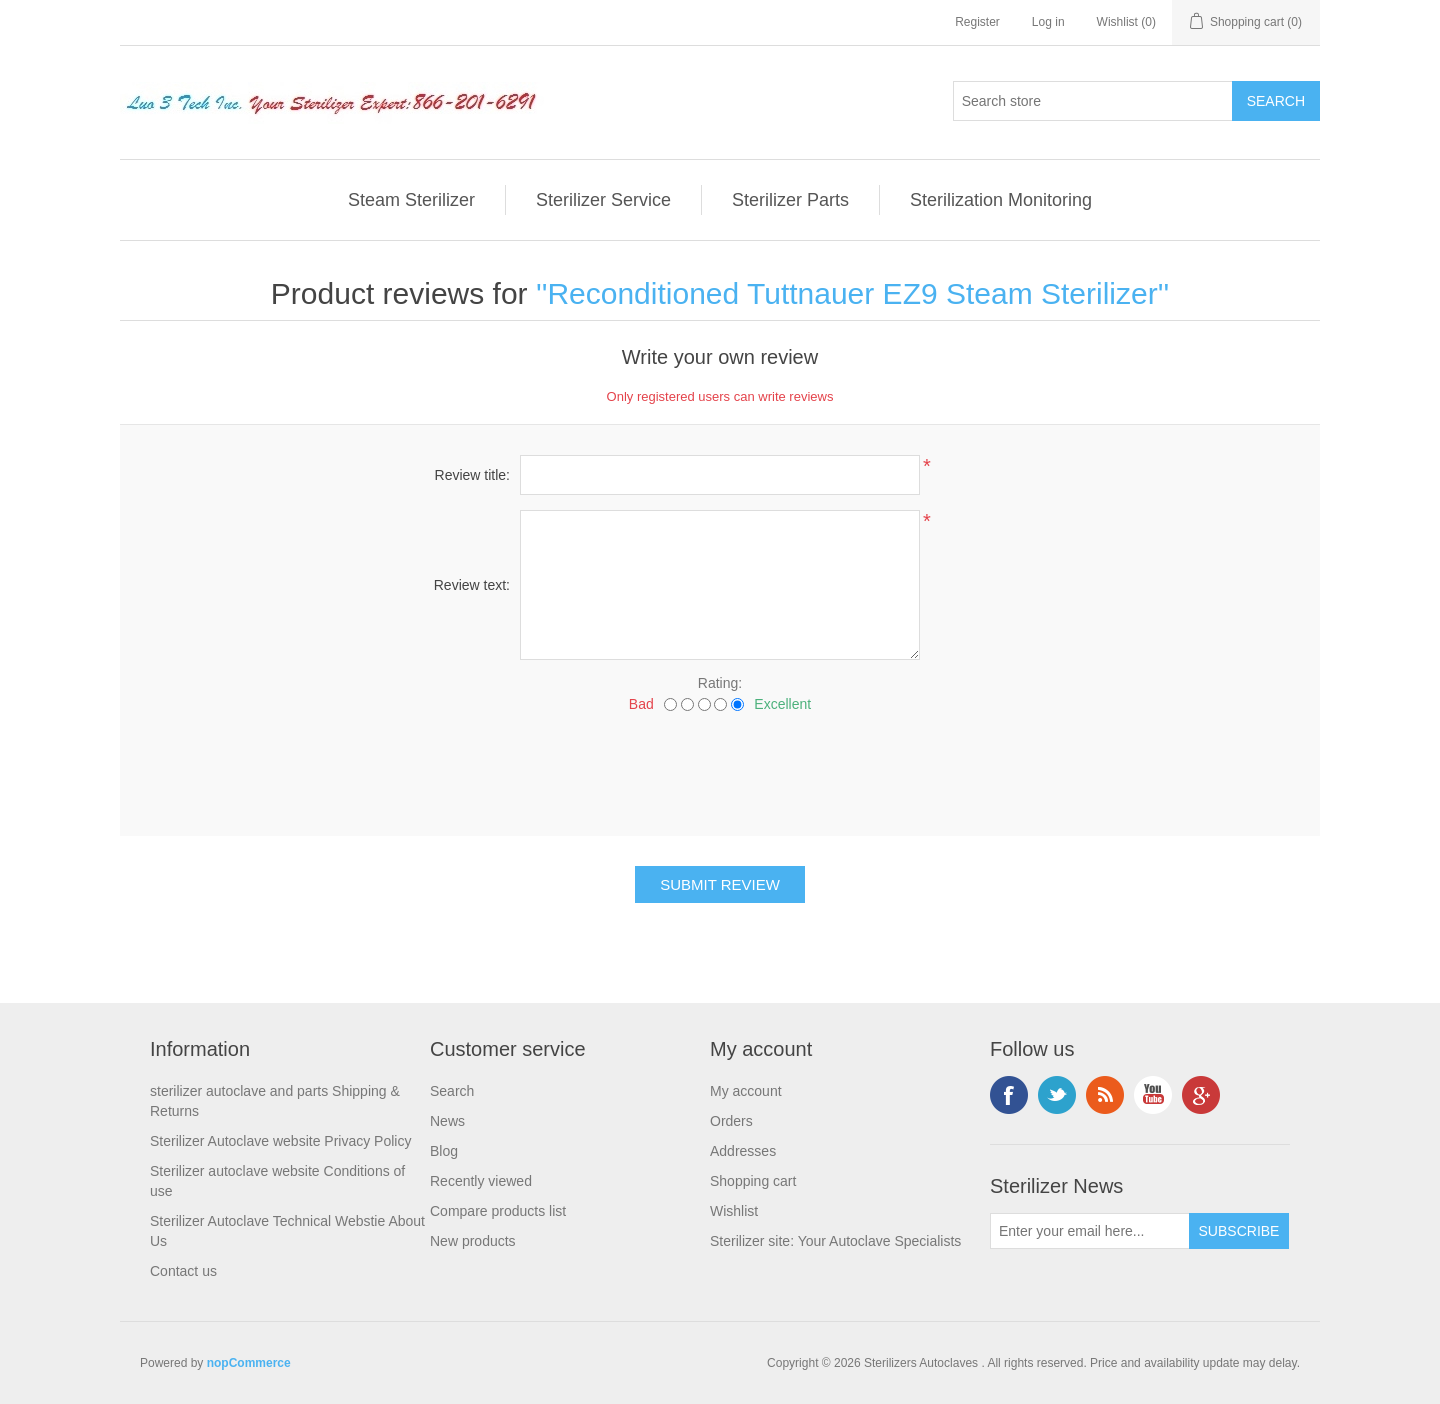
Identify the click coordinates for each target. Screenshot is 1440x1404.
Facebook (1009, 1095)
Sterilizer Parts (790, 200)
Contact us (183, 1271)
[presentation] (720, 767)
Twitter (1057, 1095)
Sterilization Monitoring (1001, 200)
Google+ (1201, 1095)
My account (746, 1091)
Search (452, 1091)
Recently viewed (481, 1181)
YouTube (1153, 1095)
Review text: (472, 585)
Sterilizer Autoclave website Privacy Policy (280, 1141)
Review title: (472, 475)
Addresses (743, 1151)
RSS (1105, 1095)
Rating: (720, 683)
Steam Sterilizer (411, 200)
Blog (444, 1151)
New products (473, 1241)
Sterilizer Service (603, 200)
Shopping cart (753, 1181)
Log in (1048, 22)
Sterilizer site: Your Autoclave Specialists (835, 1241)
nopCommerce (249, 1363)
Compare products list (498, 1211)
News (447, 1121)
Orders (731, 1121)
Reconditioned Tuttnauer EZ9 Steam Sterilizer (852, 293)
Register (977, 22)
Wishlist (734, 1211)
